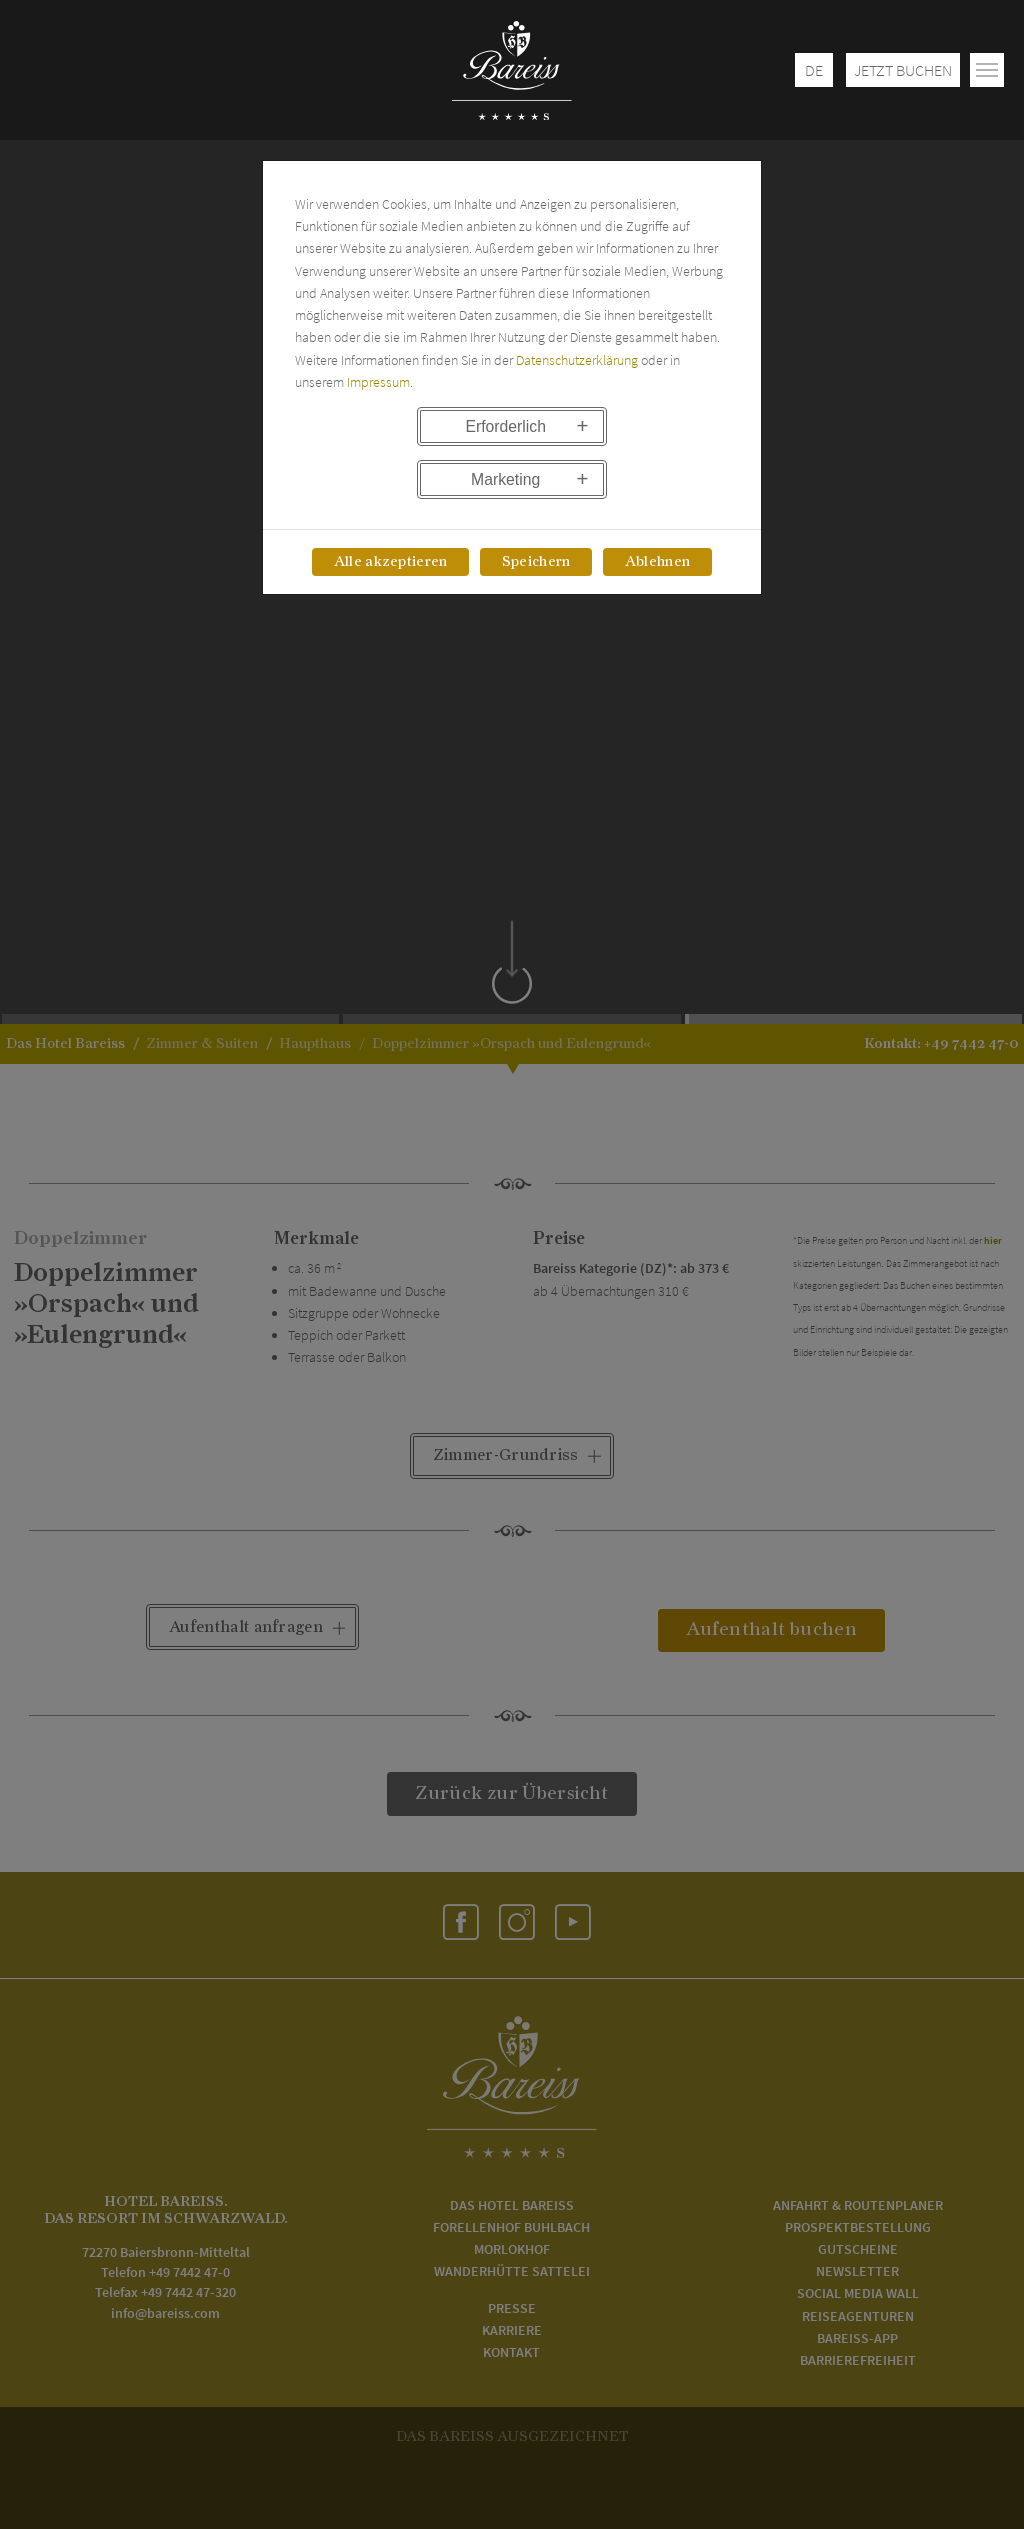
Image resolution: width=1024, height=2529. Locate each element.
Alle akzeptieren (391, 562)
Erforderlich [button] (505, 426)
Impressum (378, 382)
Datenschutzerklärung (577, 360)
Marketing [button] (505, 479)
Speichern (536, 562)
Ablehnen (657, 562)
